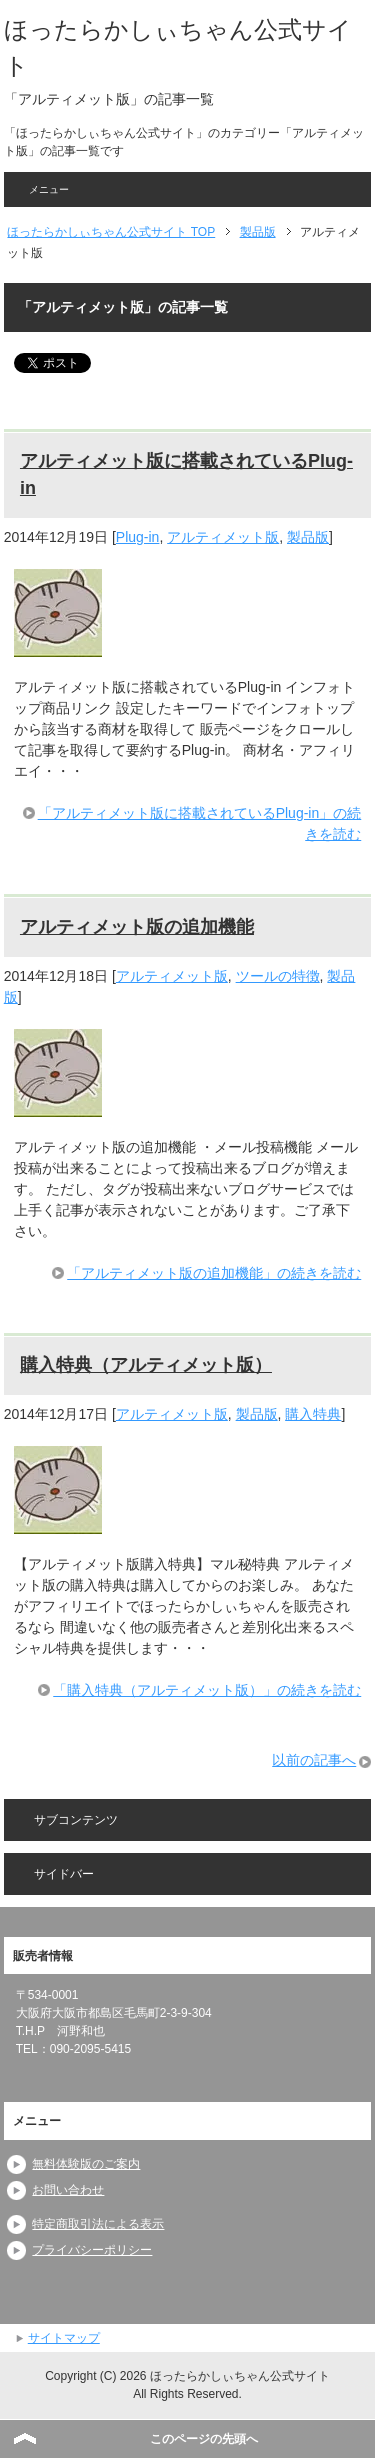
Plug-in (138, 537)
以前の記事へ (314, 1760)
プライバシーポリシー (92, 2250)
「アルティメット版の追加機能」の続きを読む (214, 1273)
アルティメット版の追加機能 (137, 927)
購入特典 (313, 1414)
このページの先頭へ (204, 2439)
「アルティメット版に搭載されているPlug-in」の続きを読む (200, 823)
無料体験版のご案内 (86, 2164)
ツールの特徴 (278, 976)
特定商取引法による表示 (98, 2224)
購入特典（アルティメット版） (146, 1365)
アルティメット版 (223, 537)
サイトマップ (64, 2338)
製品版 (308, 537)
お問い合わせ (68, 2190)
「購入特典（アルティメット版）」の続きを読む (207, 1690)
